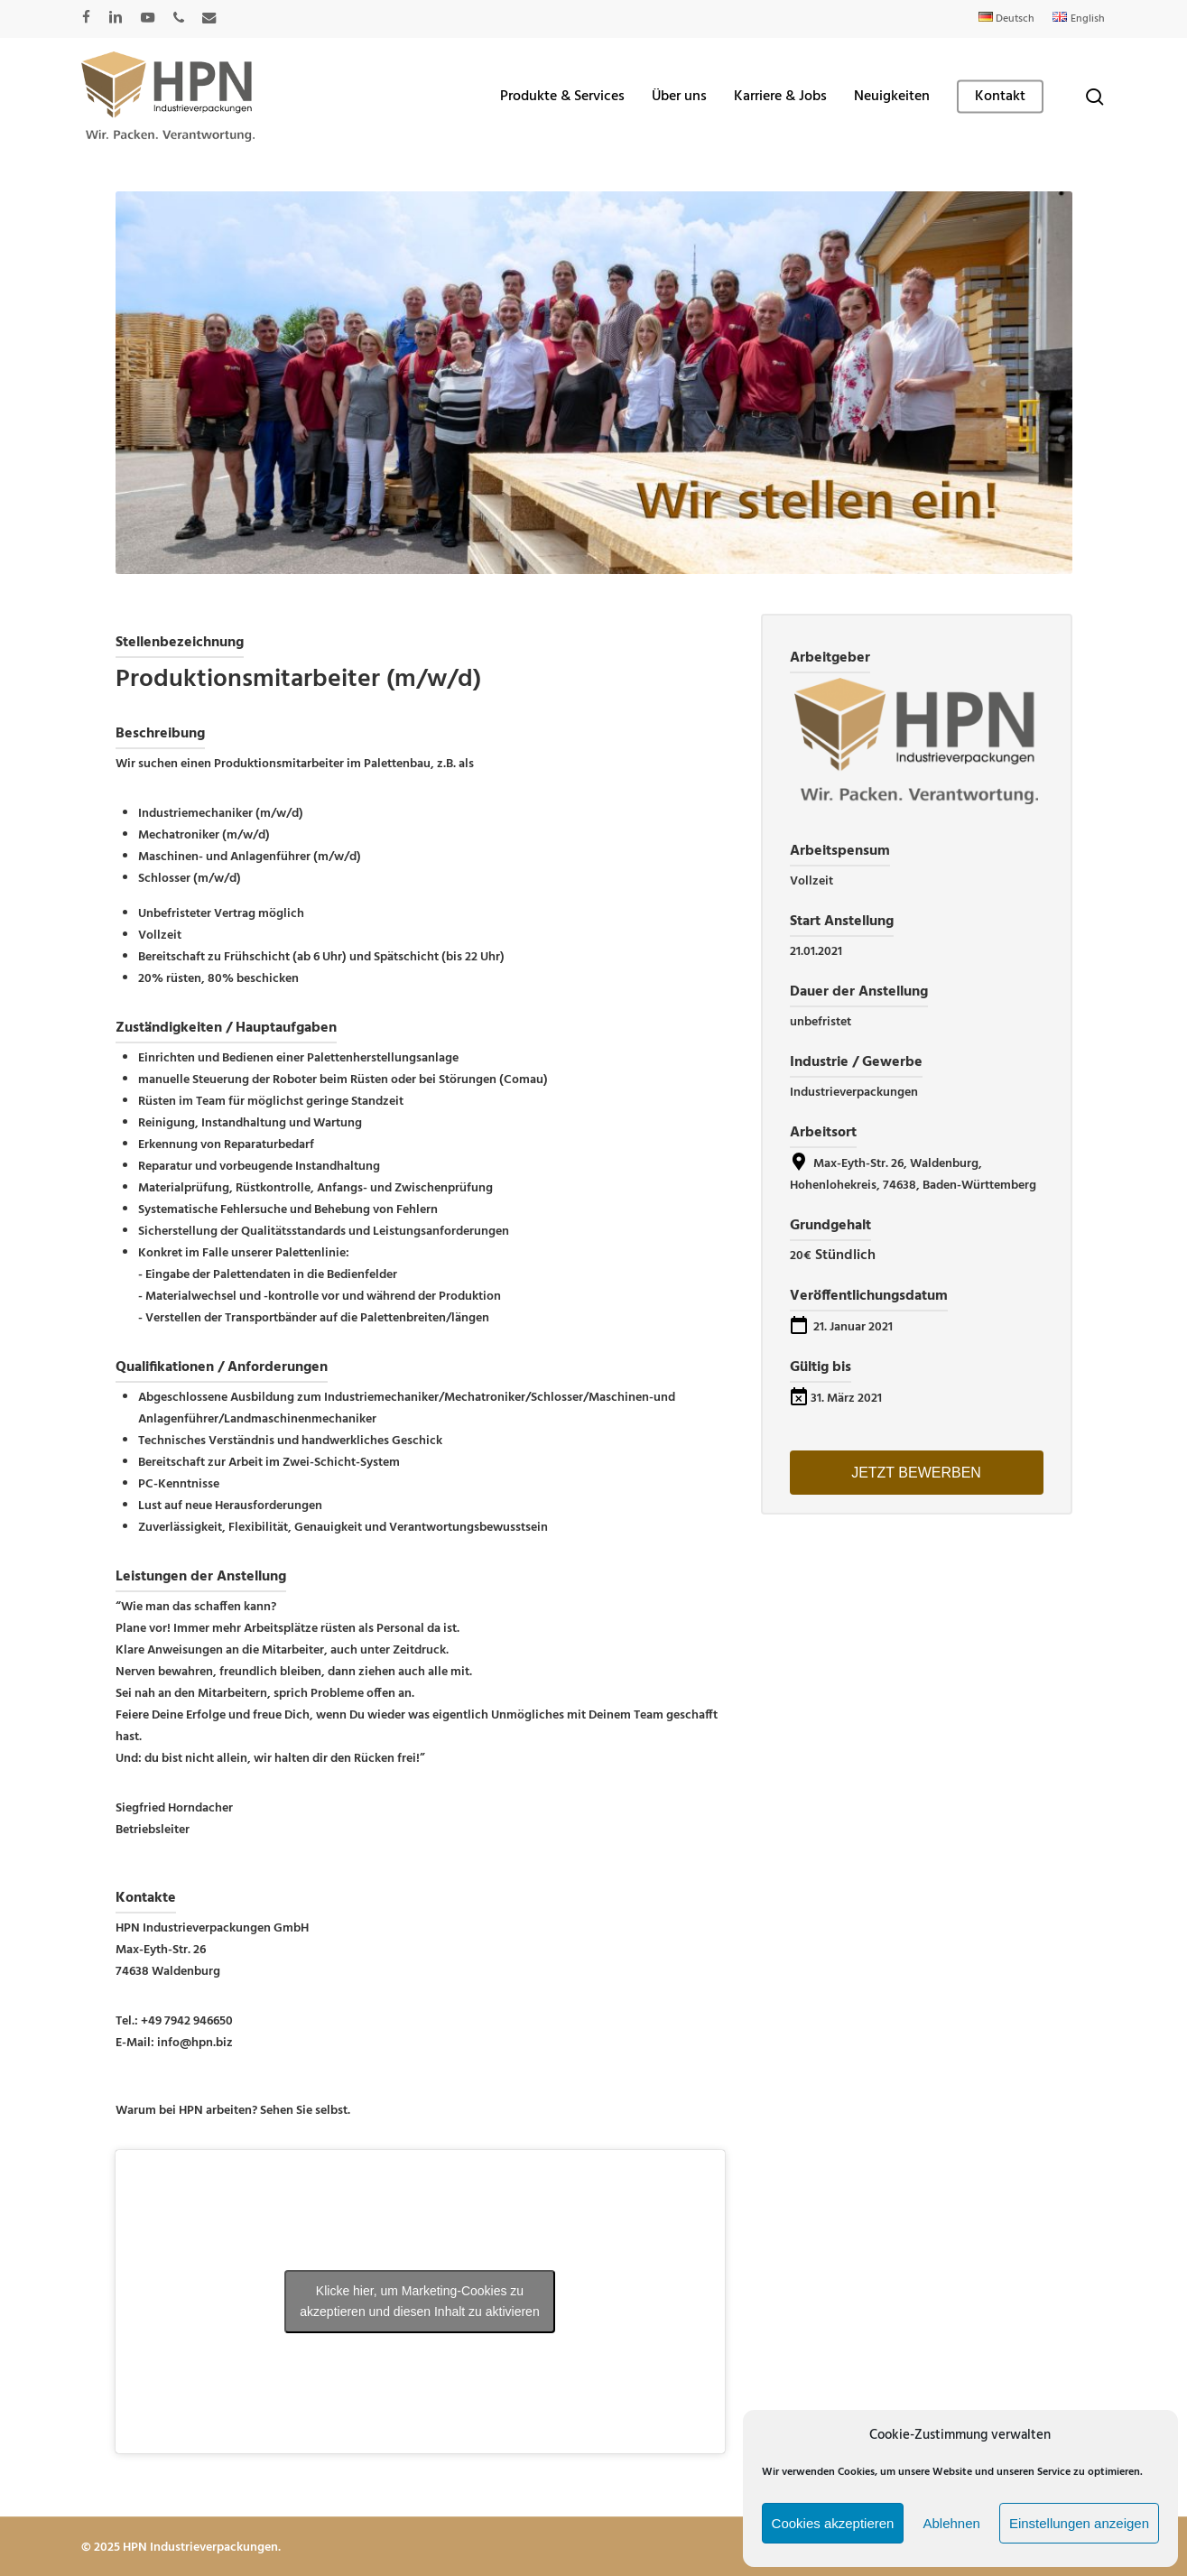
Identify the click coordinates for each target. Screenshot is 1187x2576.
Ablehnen (951, 2523)
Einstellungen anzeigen (1079, 2523)
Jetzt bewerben (916, 1472)
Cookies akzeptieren (833, 2523)
